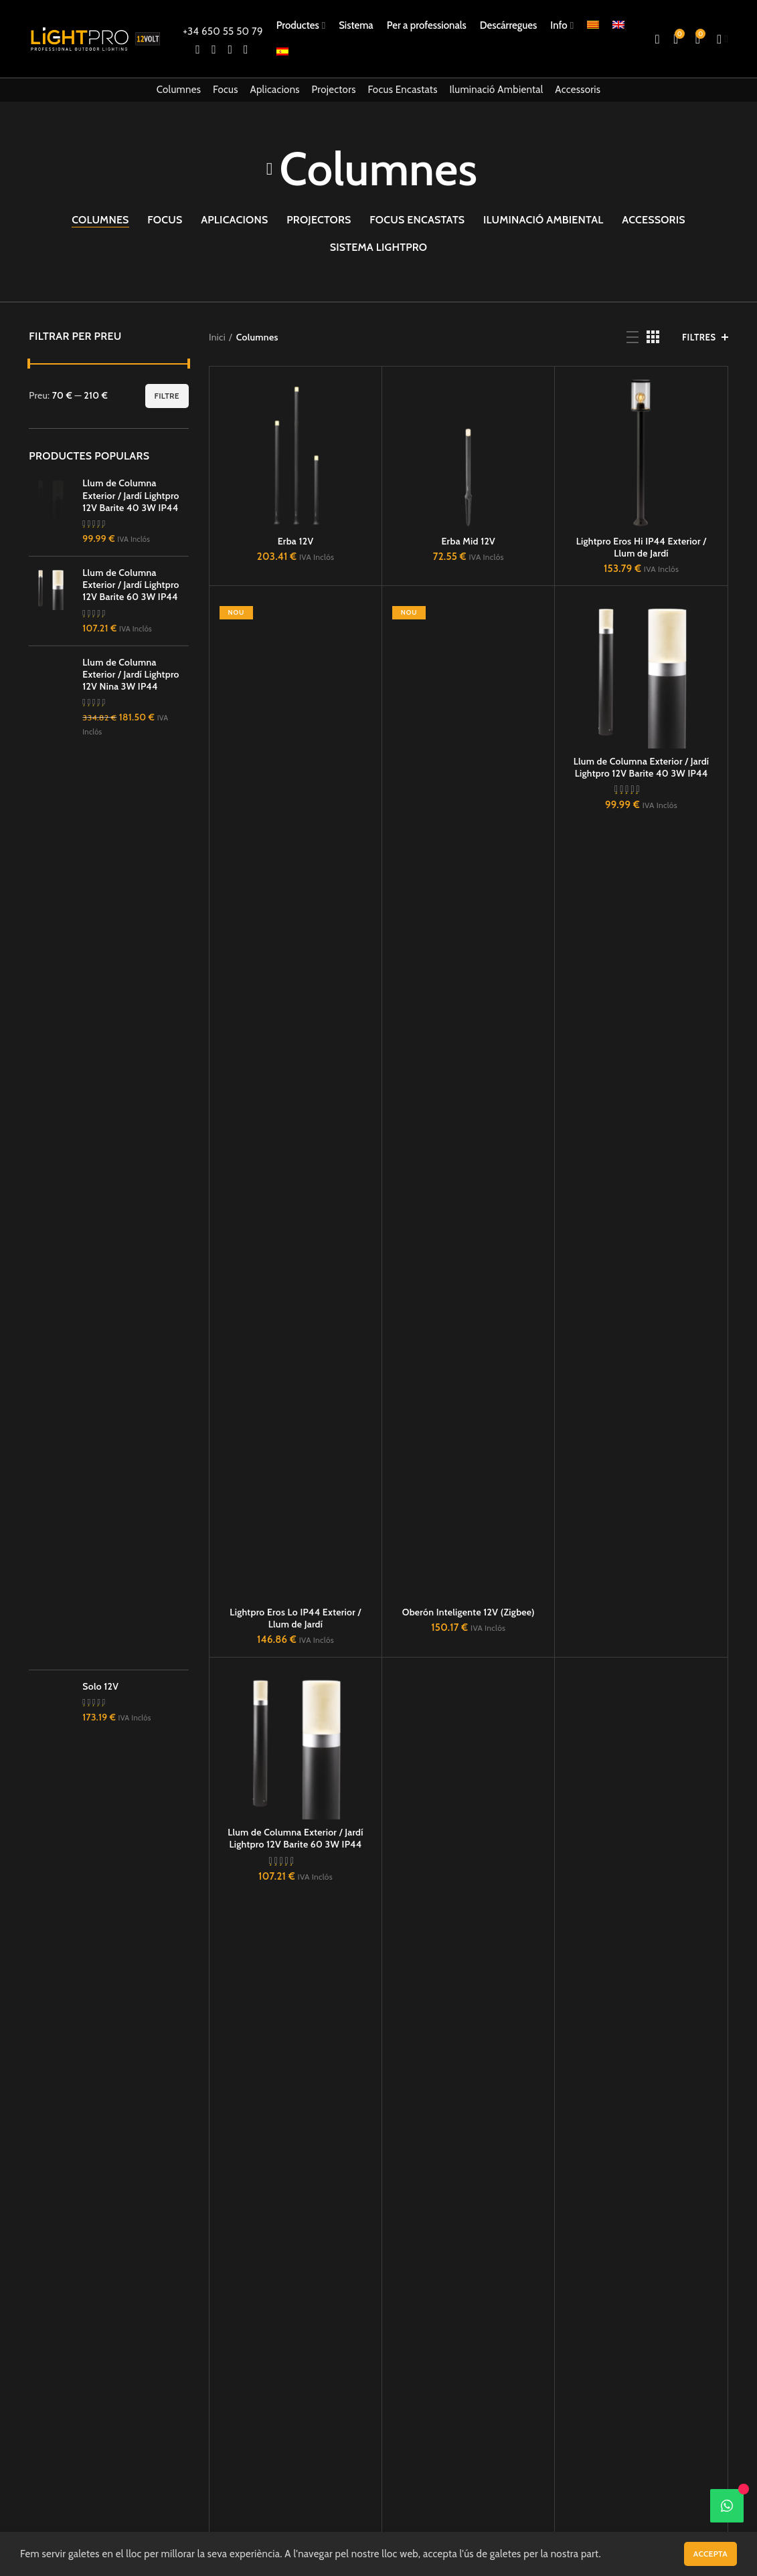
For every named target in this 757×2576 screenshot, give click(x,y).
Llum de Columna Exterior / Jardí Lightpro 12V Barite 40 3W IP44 (641, 767)
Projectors (334, 90)
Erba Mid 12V (469, 541)
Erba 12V (296, 541)
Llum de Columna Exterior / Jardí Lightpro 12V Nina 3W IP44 (130, 1609)
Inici (217, 337)
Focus (225, 90)
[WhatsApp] (727, 2505)
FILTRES (699, 337)
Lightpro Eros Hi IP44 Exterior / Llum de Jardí (641, 547)
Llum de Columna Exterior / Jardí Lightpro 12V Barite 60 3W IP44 (295, 1838)
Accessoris (577, 90)
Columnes (179, 90)
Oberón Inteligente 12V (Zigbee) (468, 1612)
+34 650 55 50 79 (222, 31)
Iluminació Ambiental (496, 90)
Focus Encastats (402, 90)
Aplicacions (274, 90)
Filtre (167, 396)
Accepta (710, 2554)
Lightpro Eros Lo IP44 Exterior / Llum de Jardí (295, 1618)
